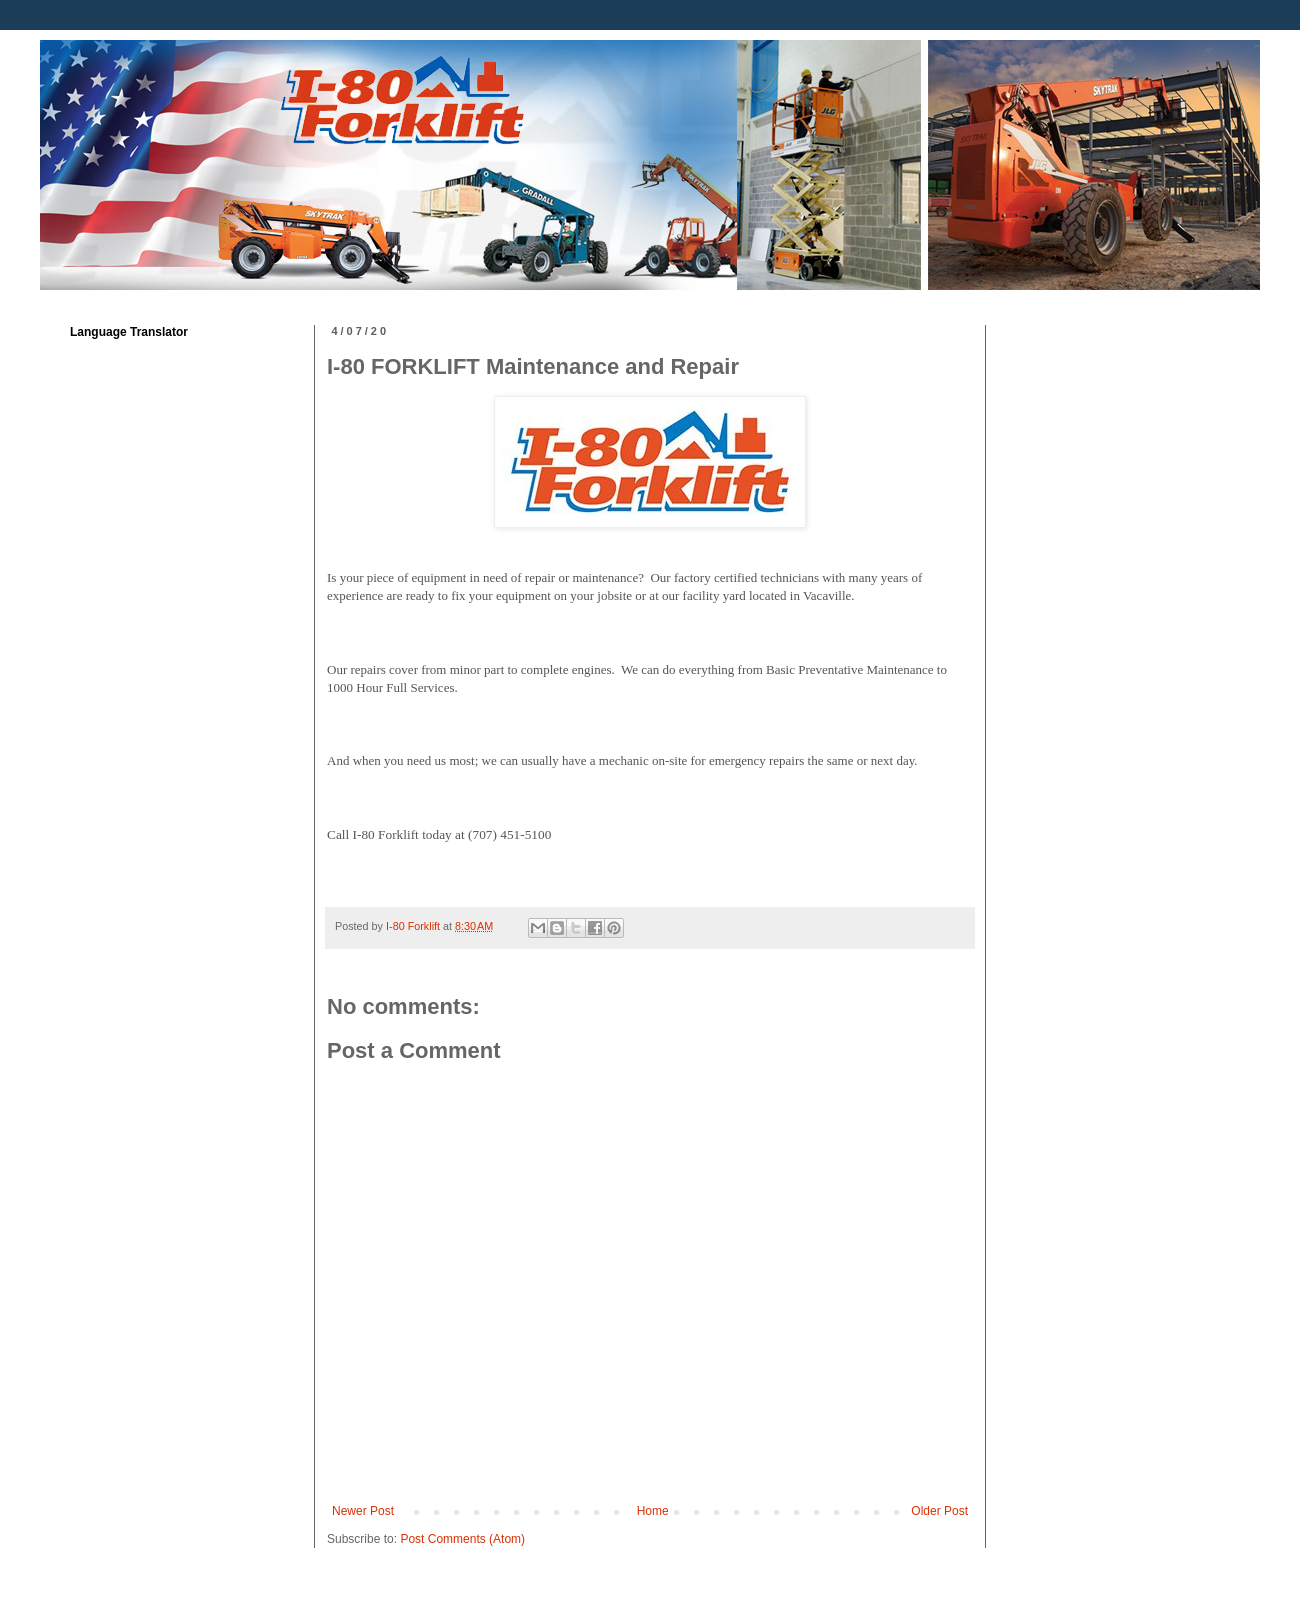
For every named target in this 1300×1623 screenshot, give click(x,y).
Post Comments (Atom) (462, 1539)
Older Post (939, 1511)
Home (653, 1511)
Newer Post (363, 1511)
